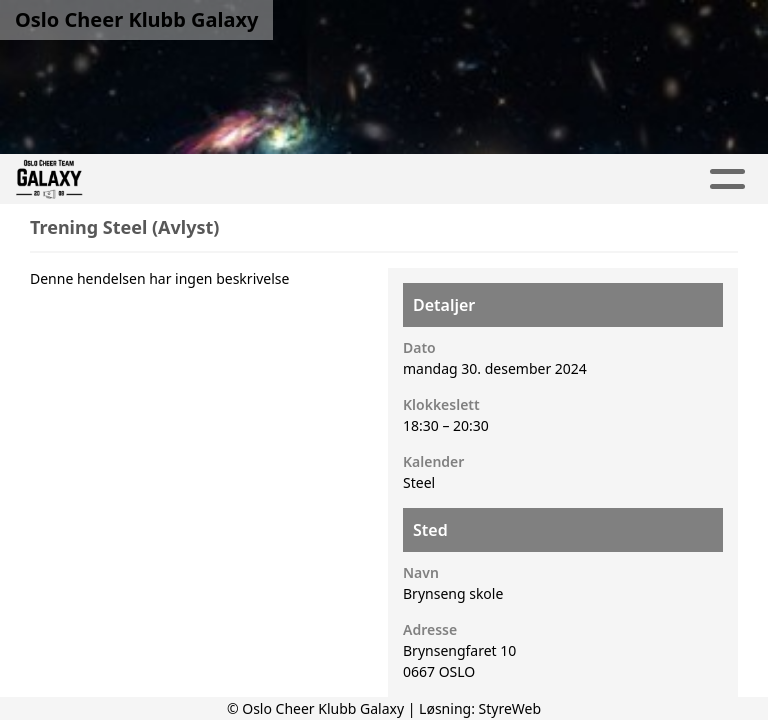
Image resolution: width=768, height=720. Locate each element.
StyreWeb (510, 708)
